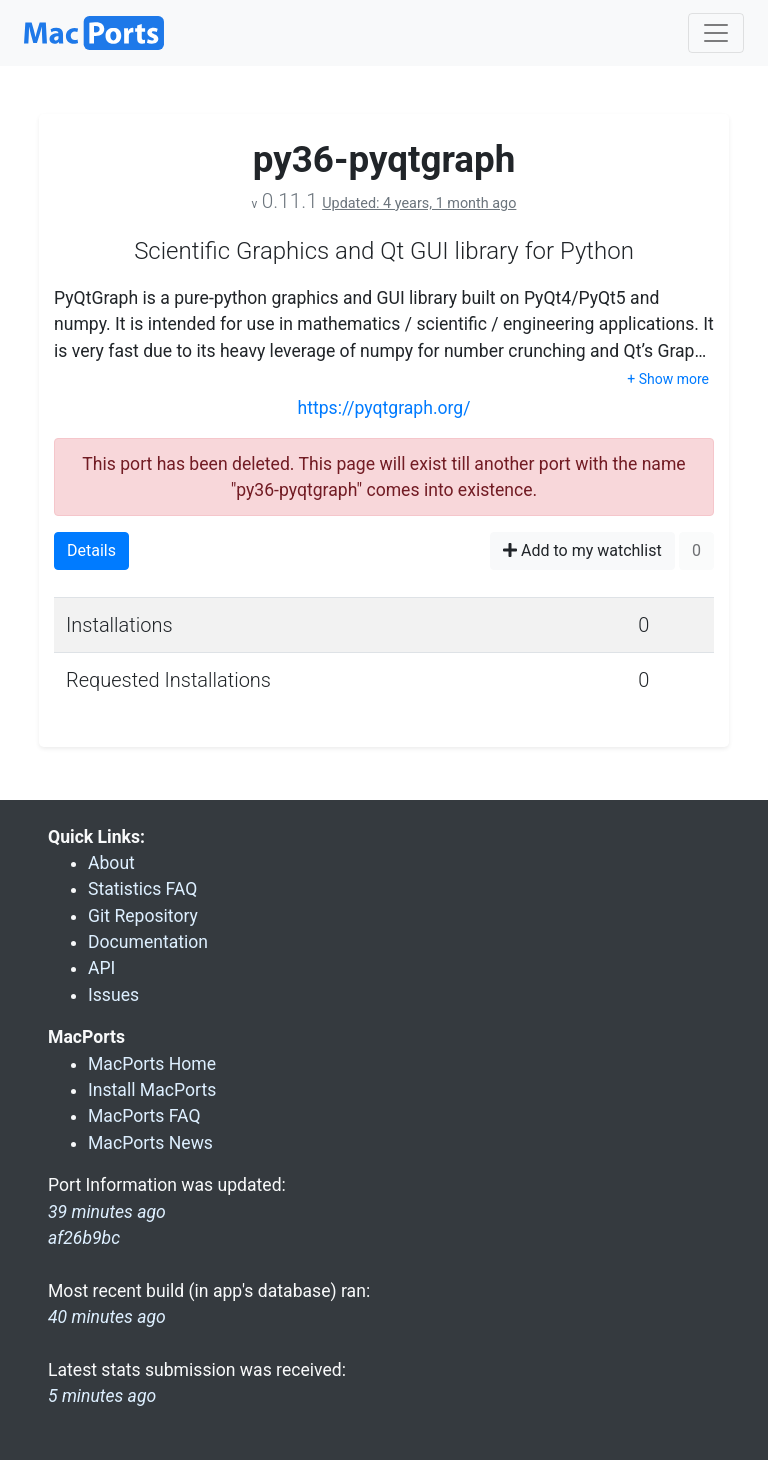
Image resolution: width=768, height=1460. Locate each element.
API (101, 968)
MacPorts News (150, 1143)
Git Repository (143, 916)
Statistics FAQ (142, 889)
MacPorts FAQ (144, 1116)
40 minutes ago (107, 1317)
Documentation (148, 942)
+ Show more (668, 379)
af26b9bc (84, 1238)
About (111, 863)
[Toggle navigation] (716, 33)
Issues (113, 995)
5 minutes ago (102, 1396)
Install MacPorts (152, 1090)
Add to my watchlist (582, 550)
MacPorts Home (152, 1064)
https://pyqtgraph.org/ (383, 408)
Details (91, 550)
